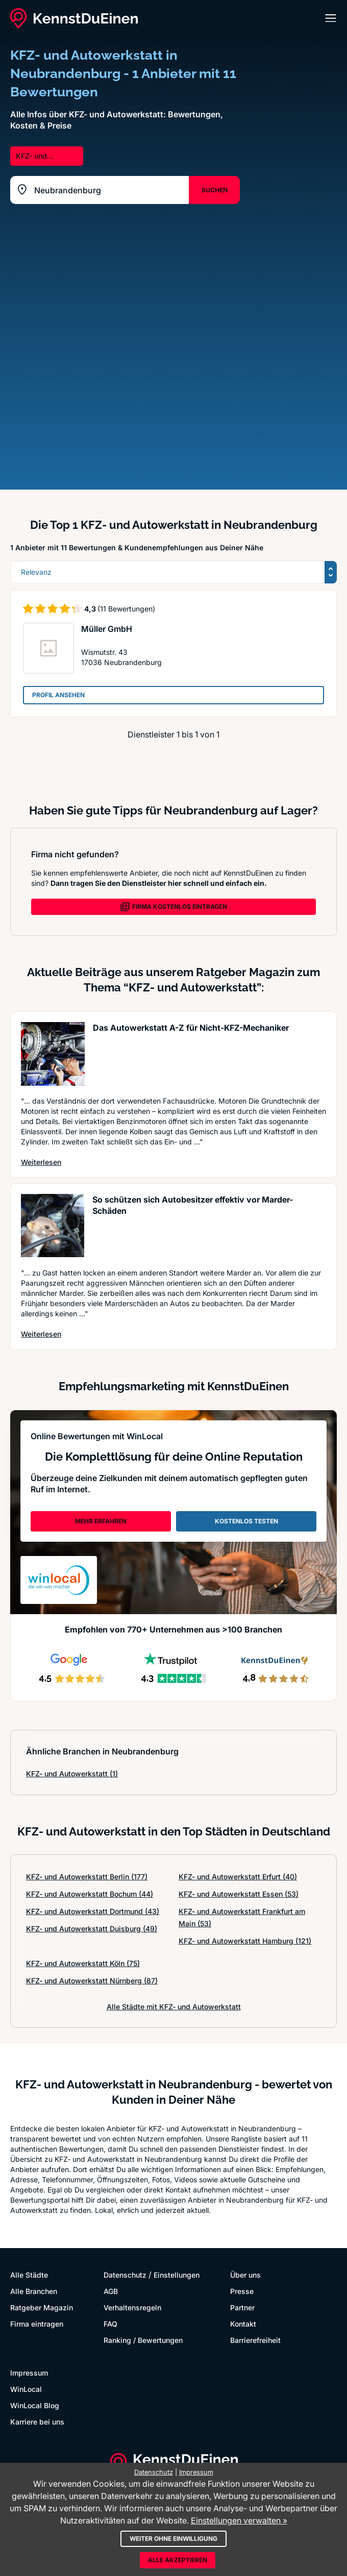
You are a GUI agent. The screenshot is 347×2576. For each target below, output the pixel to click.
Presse (242, 2291)
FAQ (110, 2323)
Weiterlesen (41, 1161)
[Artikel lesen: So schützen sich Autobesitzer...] (52, 1226)
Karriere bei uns (37, 2421)
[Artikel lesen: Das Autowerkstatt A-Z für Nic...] (53, 1054)
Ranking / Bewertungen (143, 2340)
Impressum (29, 2372)
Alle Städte (29, 2275)
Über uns (245, 2275)
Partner (242, 2307)
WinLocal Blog (34, 2405)
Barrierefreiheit (255, 2340)
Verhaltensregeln (132, 2307)
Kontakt (243, 2323)
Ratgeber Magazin (41, 2307)
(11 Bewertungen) (126, 608)
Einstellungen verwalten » (239, 2520)
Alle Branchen (33, 2291)
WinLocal (26, 2389)
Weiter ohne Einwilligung (173, 2538)
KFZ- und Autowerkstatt (72, 1773)
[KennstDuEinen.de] (74, 18)
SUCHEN (215, 190)
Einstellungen (177, 2275)
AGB (111, 2291)
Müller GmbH (106, 629)
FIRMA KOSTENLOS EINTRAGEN (173, 907)
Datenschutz (125, 2275)
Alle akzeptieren (177, 2560)
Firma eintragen (36, 2323)
